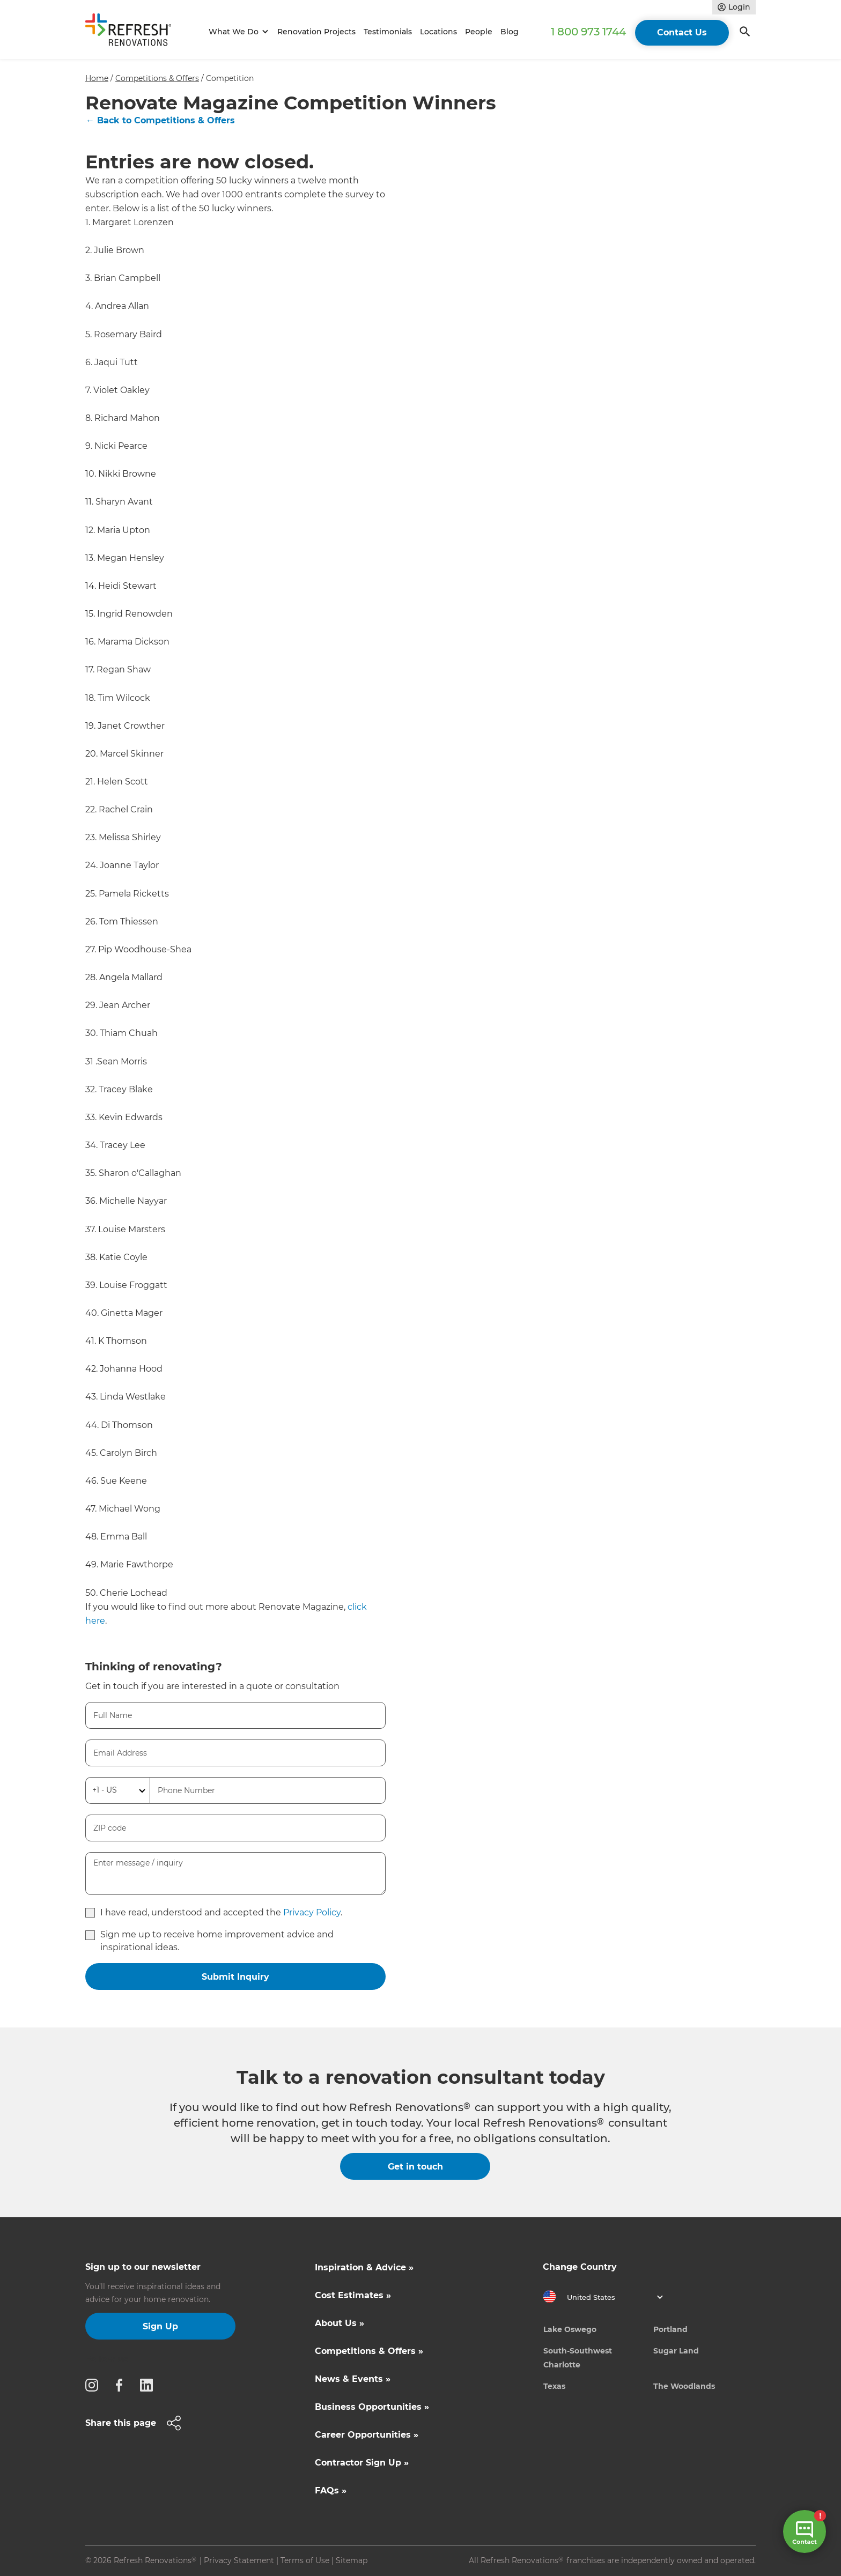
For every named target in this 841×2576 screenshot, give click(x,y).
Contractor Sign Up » (362, 2462)
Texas (554, 2386)
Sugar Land (676, 2351)
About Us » (339, 2323)
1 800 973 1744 (588, 31)
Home (96, 78)
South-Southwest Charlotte (577, 2358)
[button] (236, 31)
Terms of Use (305, 2560)
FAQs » (330, 2490)
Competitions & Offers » (369, 2351)
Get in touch (415, 2167)
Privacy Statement (239, 2560)
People (478, 31)
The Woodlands (684, 2386)
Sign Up (160, 2326)
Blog (509, 31)
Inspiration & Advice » (364, 2267)
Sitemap (351, 2560)
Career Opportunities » (366, 2435)
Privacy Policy (312, 1912)
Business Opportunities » (372, 2407)
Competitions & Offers (157, 78)
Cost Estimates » (353, 2295)
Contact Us (682, 32)
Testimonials (388, 31)
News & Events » (352, 2379)
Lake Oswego (569, 2329)
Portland (670, 2329)
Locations (438, 31)
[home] (133, 31)
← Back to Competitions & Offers (160, 120)
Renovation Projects (316, 31)
